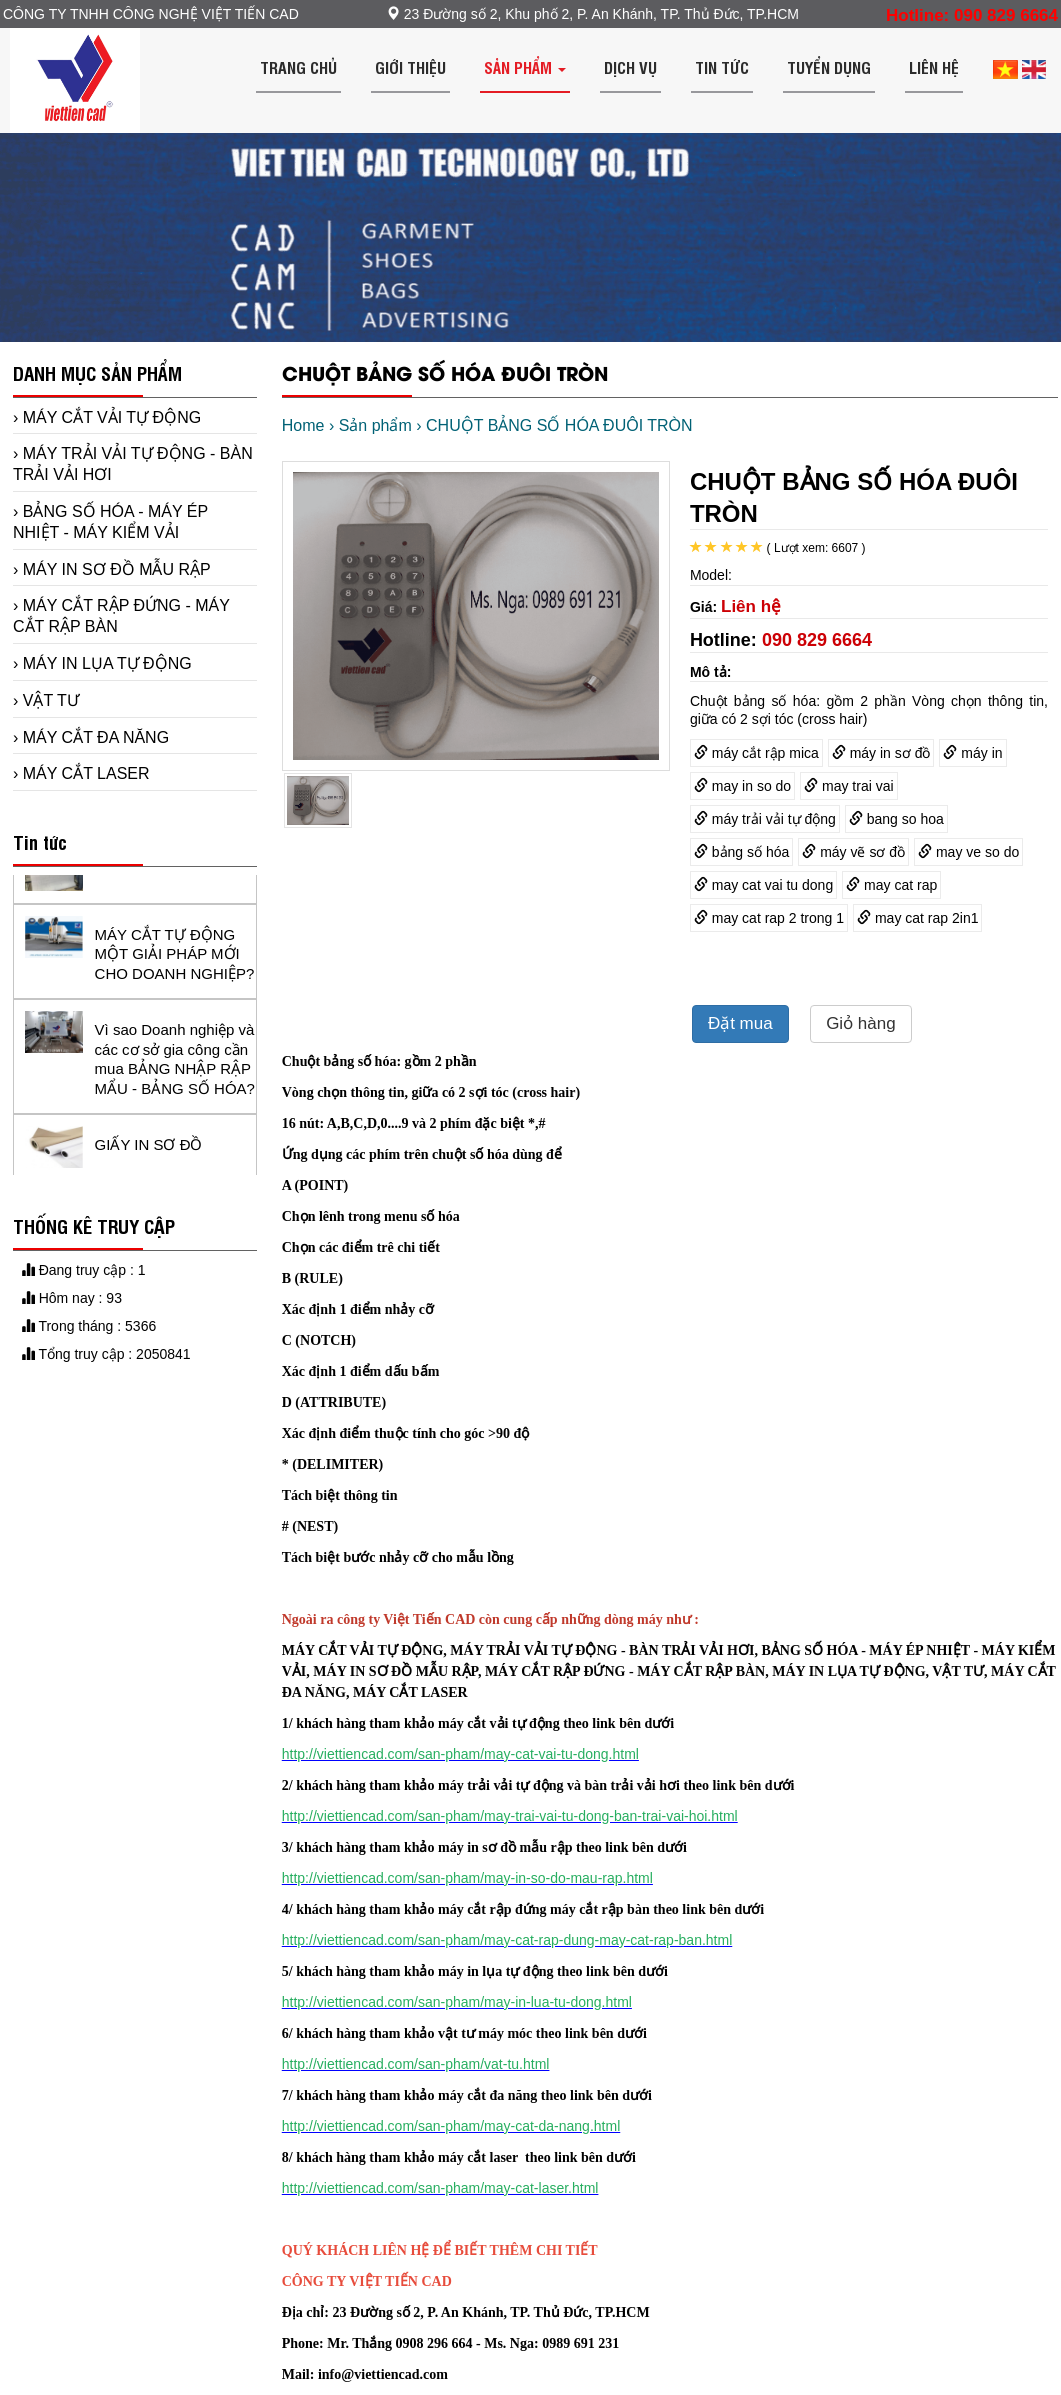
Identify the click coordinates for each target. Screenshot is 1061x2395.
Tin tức (722, 67)
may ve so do (968, 852)
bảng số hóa (741, 852)
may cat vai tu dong (763, 885)
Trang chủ (298, 67)
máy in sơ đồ (881, 753)
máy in (972, 753)
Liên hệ (934, 67)
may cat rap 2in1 (917, 918)
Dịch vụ (630, 67)
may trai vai (848, 786)
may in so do (742, 786)
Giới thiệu (410, 67)
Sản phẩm (525, 67)
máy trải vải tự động (765, 819)
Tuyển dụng (829, 67)
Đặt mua (740, 1023)
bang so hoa (896, 819)
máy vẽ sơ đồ (853, 852)
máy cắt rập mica (756, 753)
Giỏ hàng (861, 1023)
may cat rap (891, 885)
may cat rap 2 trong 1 (769, 918)
